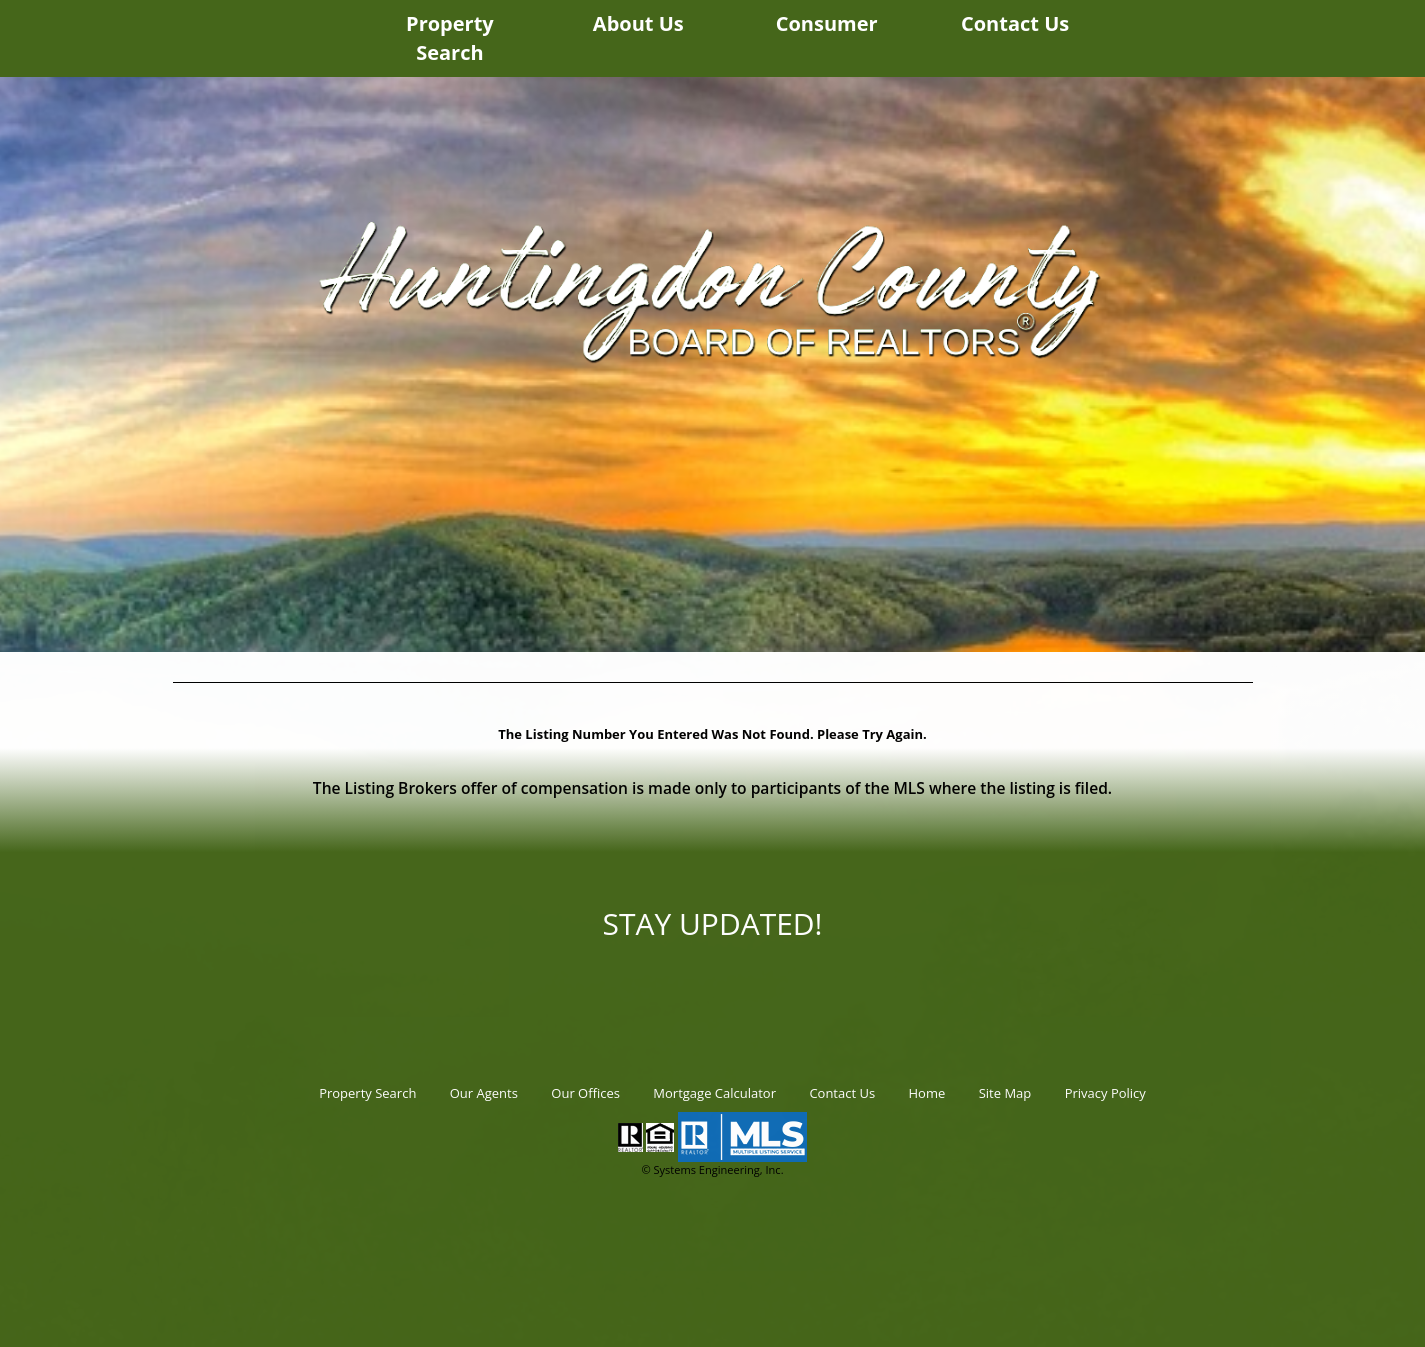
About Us (638, 23)
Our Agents (484, 1093)
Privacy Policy (1105, 1093)
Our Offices (585, 1093)
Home (927, 1093)
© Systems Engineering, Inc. (712, 1169)
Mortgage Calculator (714, 1093)
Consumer (827, 23)
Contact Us (1015, 23)
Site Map (1005, 1093)
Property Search (450, 38)
